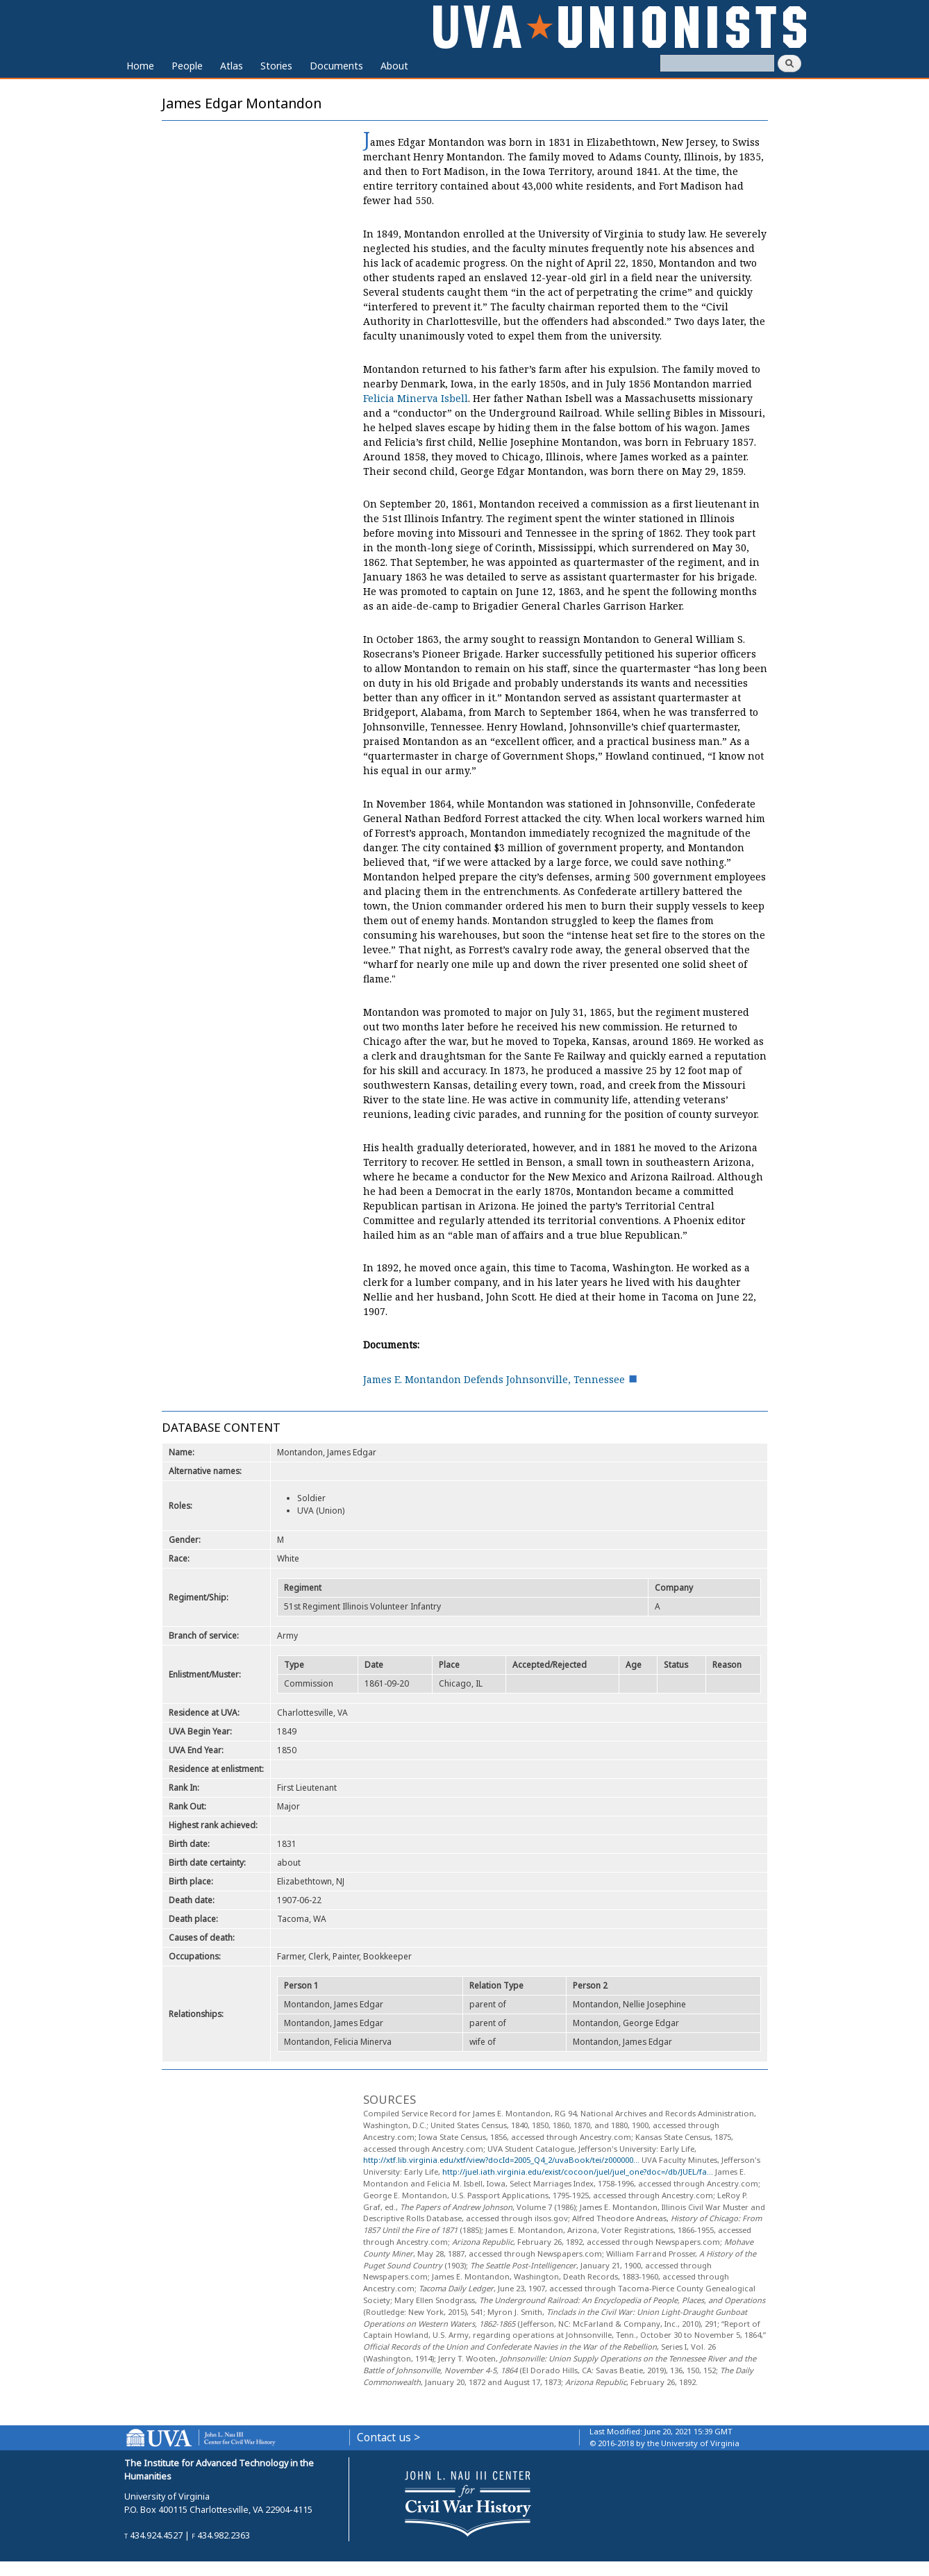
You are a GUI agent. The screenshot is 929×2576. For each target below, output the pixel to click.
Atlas (231, 65)
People (187, 65)
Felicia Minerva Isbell (415, 398)
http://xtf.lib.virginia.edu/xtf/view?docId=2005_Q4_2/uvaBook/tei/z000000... (501, 2160)
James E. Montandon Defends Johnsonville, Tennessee (494, 1379)
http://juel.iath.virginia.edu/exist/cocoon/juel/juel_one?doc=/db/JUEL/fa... (577, 2171)
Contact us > (388, 2437)
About (394, 65)
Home (140, 65)
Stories (276, 65)
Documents (336, 65)
